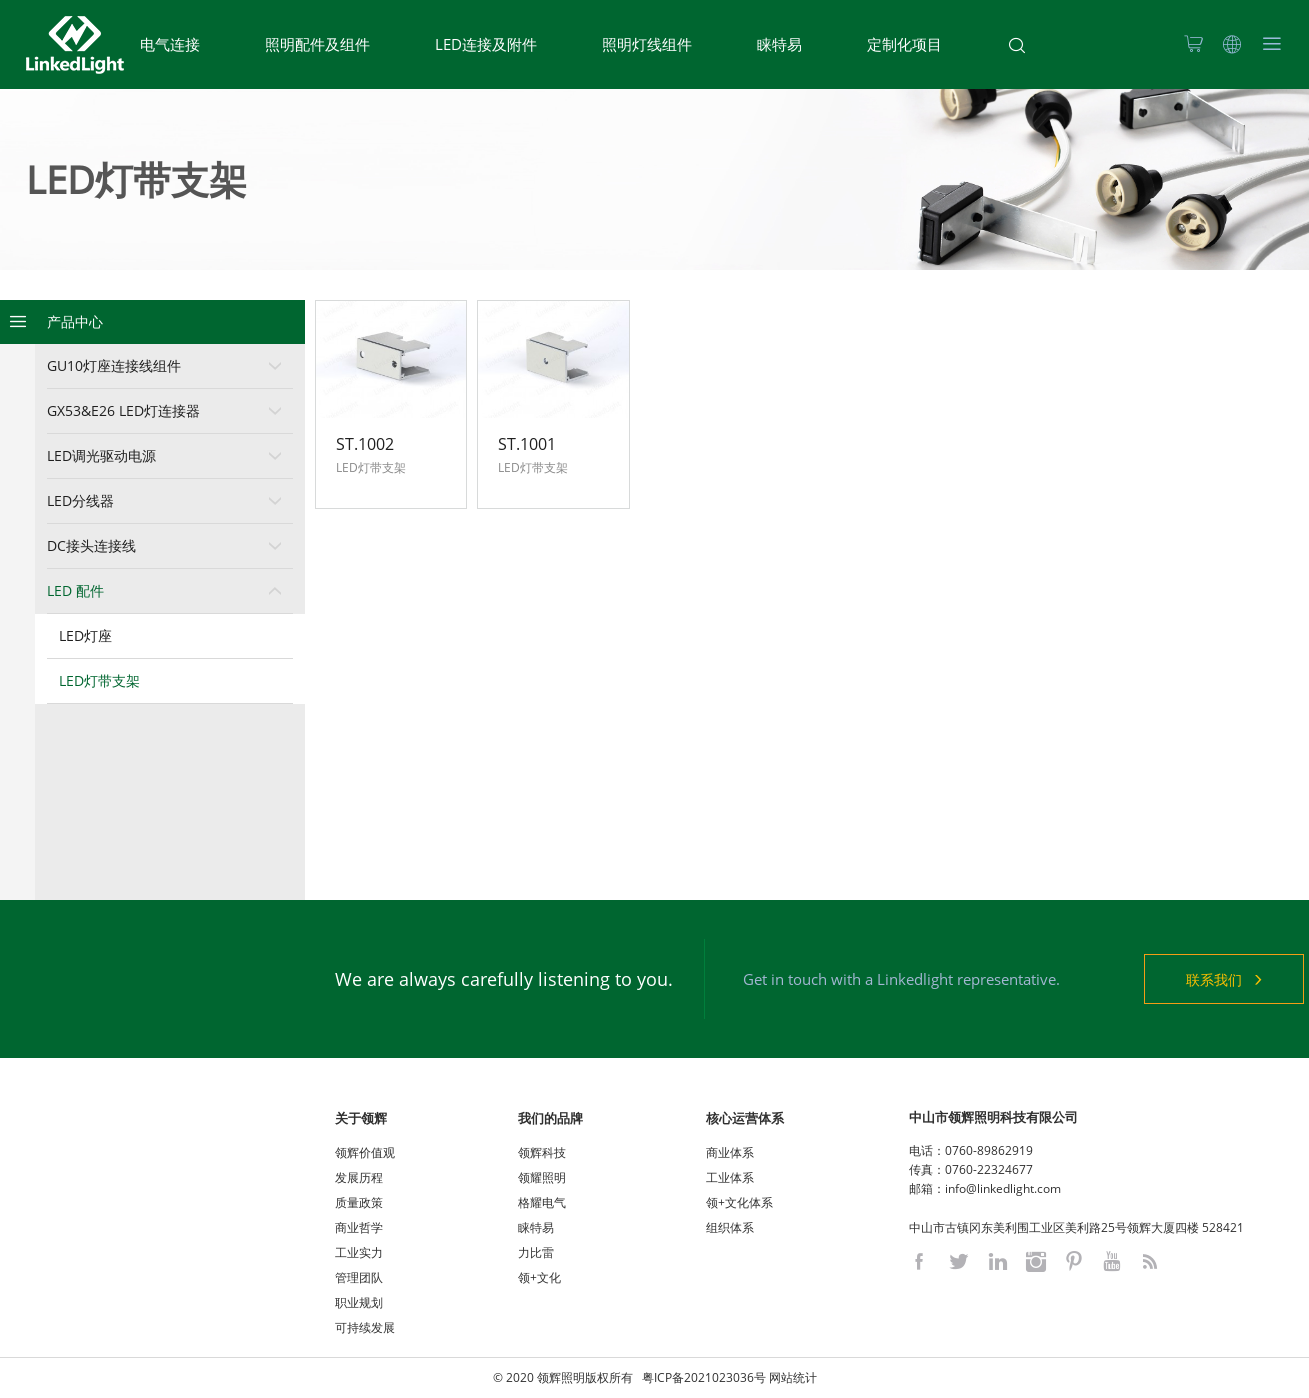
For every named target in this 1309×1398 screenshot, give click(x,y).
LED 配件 (75, 590)
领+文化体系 (739, 1202)
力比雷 (536, 1252)
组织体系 (730, 1227)
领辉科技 (542, 1152)
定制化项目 (904, 44)
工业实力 (359, 1252)
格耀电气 (542, 1202)
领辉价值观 (365, 1152)
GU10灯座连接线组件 (114, 365)
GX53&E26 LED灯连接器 (123, 410)
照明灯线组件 (647, 44)
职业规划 (359, 1302)
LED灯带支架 (99, 680)
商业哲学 (359, 1227)
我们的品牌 (550, 1118)
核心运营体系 (745, 1118)
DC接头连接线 (91, 545)
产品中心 (75, 321)
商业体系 (730, 1152)
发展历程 (359, 1177)
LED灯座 (85, 635)
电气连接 (170, 44)
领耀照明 (542, 1177)
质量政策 (359, 1202)
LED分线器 (80, 500)
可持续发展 (365, 1327)
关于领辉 (361, 1118)
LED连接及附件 (486, 44)
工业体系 (730, 1177)
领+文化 (539, 1277)
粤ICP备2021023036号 (704, 1377)
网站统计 (793, 1377)
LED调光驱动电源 (101, 455)
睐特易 (779, 44)
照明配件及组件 (317, 44)
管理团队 (359, 1277)
